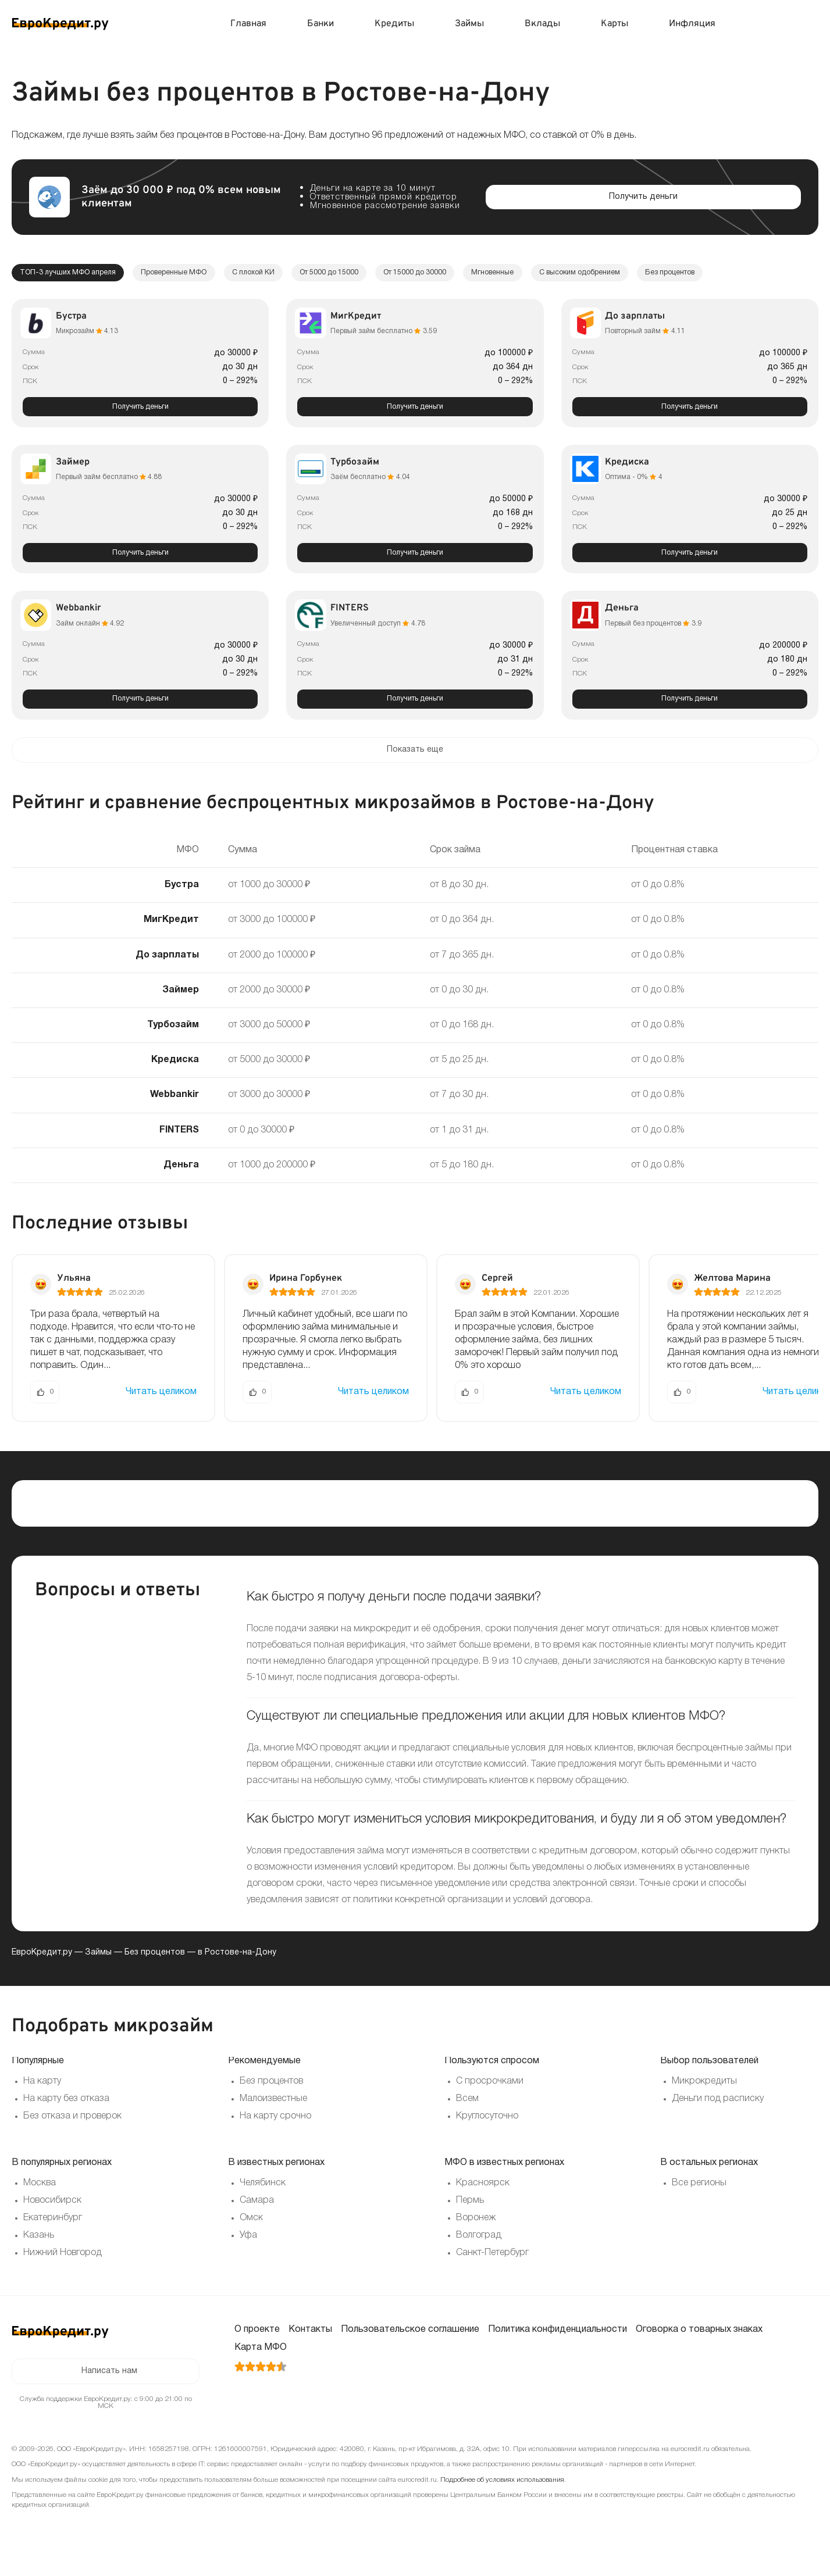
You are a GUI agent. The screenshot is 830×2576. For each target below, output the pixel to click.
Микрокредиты (704, 2097)
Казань (38, 2251)
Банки (320, 24)
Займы (469, 24)
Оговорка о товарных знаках (699, 2345)
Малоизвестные (273, 2114)
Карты (614, 24)
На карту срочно (275, 2132)
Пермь (470, 2216)
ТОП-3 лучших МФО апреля (76, 273)
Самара (257, 2216)
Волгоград (478, 2251)
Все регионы (699, 2199)
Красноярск (483, 2199)
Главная (248, 24)
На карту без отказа (66, 2114)
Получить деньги (140, 410)
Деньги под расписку (718, 2114)
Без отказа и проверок (72, 2132)
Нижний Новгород (62, 2268)
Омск (251, 2234)
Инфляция (692, 24)
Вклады (542, 24)
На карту (42, 2097)
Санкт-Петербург (492, 2268)
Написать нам (109, 2389)
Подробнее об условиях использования (502, 2499)
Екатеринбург (52, 2234)
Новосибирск (52, 2216)
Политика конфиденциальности (557, 2345)
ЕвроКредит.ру (42, 1969)
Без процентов (154, 1969)
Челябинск (263, 2199)
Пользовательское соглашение (410, 2345)
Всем (467, 2114)
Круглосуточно (487, 2132)
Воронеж (476, 2234)
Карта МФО (260, 2363)
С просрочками (489, 2097)
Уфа (248, 2251)
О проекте (257, 2345)
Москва (39, 2199)
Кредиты (394, 24)
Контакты (310, 2345)
